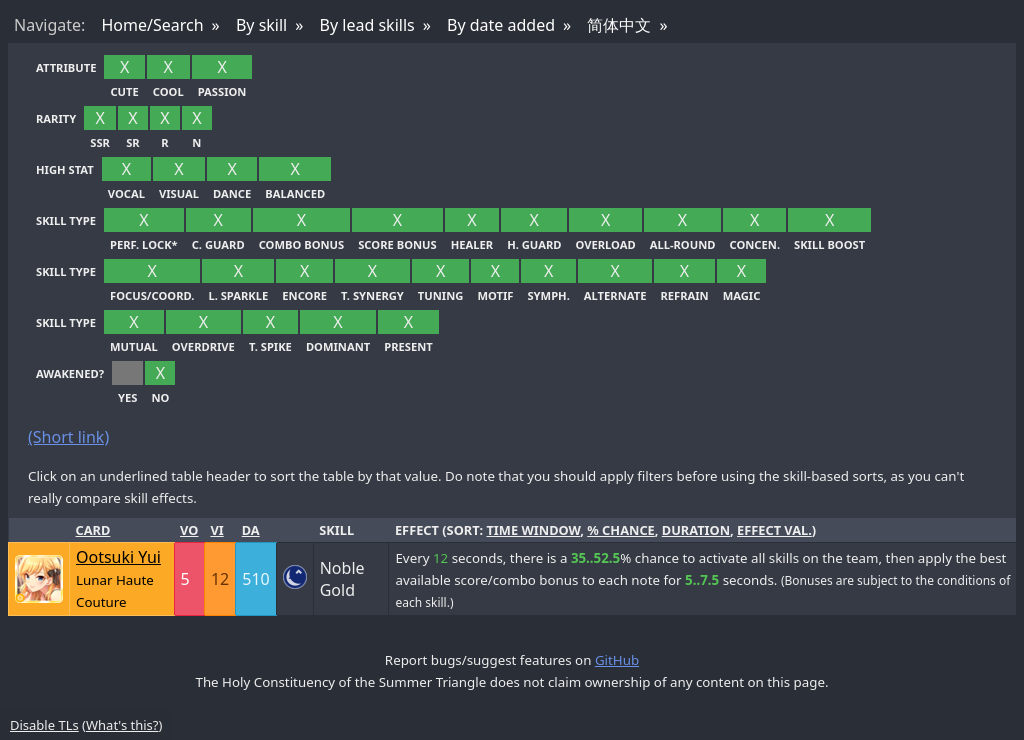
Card (93, 530)
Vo (189, 530)
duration (696, 530)
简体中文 (619, 25)
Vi (216, 530)
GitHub (617, 660)
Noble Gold (342, 579)
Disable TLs (44, 725)
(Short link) (68, 437)
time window (533, 530)
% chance (621, 530)
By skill (261, 25)
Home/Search (152, 25)
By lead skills (367, 25)
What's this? (122, 725)
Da (251, 530)
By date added (501, 25)
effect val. (774, 530)
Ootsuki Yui (118, 557)
